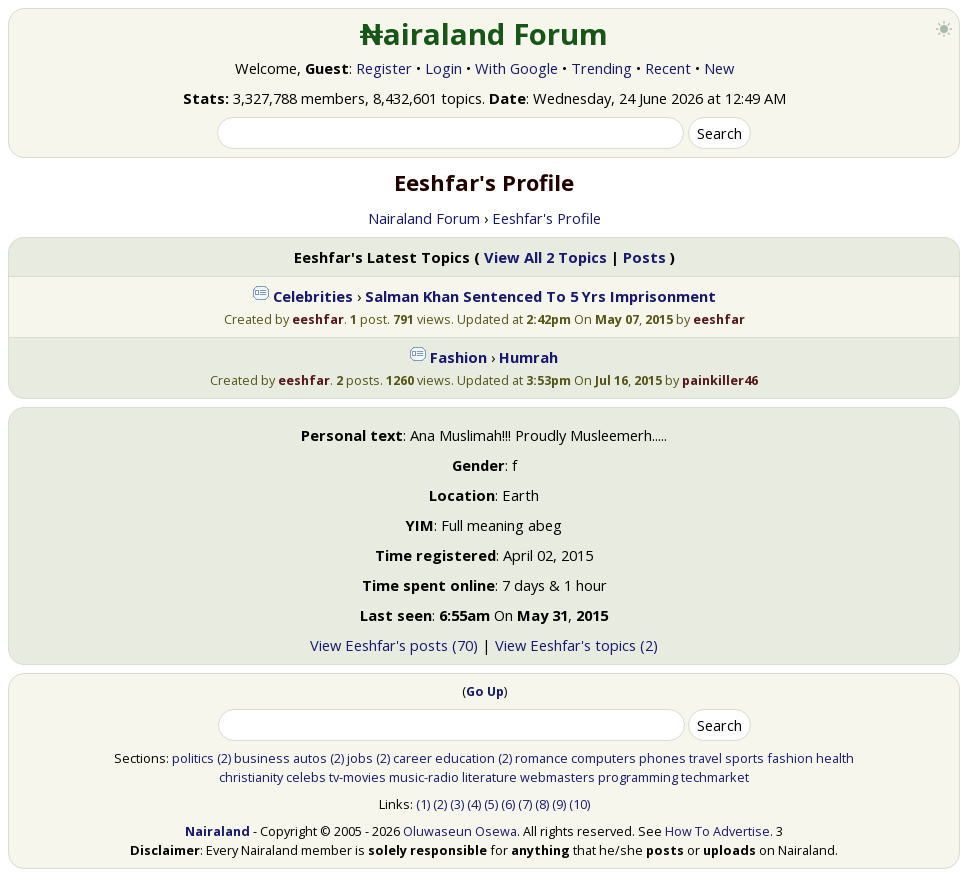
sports (744, 758)
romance (541, 758)
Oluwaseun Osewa (460, 831)
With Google (516, 68)
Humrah (528, 357)
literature (489, 777)
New (719, 68)
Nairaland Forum (424, 218)
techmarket (715, 777)
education (465, 758)
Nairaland (217, 831)
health (835, 758)
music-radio (424, 777)
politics (193, 758)
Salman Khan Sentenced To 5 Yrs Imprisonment (540, 296)
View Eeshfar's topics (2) (576, 645)
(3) (457, 804)
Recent (668, 68)
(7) (525, 804)
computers (603, 758)
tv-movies (357, 777)
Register (384, 68)
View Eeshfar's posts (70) (394, 645)
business (262, 758)
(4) (474, 804)
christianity (251, 777)
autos (310, 758)
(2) (224, 758)
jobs (360, 758)
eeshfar (318, 319)
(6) (508, 804)
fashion (790, 758)
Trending (601, 68)
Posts (644, 257)
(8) (542, 804)
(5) (491, 804)
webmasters (557, 777)
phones (662, 758)
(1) (423, 804)
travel (705, 758)
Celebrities (313, 296)
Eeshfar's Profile (546, 218)
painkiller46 (720, 380)
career (412, 758)
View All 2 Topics (545, 257)
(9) (559, 804)
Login (443, 68)
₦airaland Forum (484, 34)
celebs (306, 777)
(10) (579, 804)
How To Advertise (717, 831)
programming (638, 777)
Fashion (458, 357)
